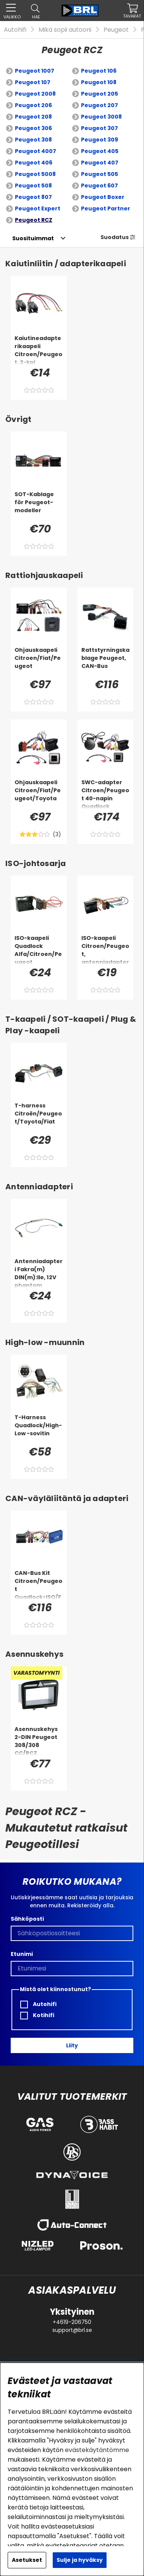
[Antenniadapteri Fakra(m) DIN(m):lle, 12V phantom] (39, 1272)
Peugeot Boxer (103, 197)
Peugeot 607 (99, 185)
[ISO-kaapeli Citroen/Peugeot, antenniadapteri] (106, 949)
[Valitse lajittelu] (32, 238)
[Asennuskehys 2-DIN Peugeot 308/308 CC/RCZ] (39, 1740)
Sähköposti (27, 1919)
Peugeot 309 (99, 139)
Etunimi (22, 1954)
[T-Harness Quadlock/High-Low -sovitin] (39, 1428)
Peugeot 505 (99, 174)
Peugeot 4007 (35, 151)
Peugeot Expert (37, 208)
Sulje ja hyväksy (80, 2560)
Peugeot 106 (98, 71)
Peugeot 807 (33, 197)
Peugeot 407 (99, 162)
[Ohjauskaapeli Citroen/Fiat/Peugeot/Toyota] (39, 793)
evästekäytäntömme (97, 2450)
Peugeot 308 (33, 139)
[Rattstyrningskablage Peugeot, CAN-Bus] (106, 661)
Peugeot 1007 (34, 71)
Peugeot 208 (33, 116)
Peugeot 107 (32, 82)
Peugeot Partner (105, 208)
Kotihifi (37, 2015)
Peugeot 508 (33, 185)
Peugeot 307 (99, 128)
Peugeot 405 (99, 151)
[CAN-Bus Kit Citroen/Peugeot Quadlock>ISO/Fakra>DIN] (39, 1584)
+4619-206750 (72, 2322)
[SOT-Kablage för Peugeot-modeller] (39, 505)
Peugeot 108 (98, 82)
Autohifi (15, 29)
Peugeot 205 (99, 94)
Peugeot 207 (99, 105)
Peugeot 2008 (35, 94)
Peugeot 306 (33, 128)
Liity (72, 2045)
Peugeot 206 (33, 105)
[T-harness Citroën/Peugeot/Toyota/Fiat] (39, 1117)
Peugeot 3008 (101, 116)
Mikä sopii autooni (65, 29)
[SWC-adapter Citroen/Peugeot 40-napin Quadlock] (106, 793)
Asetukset (27, 2560)
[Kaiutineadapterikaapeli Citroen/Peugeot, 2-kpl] (39, 349)
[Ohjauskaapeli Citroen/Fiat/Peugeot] (39, 661)
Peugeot (116, 29)
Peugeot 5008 (35, 174)
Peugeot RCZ (33, 220)
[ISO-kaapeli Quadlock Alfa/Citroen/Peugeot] (39, 949)
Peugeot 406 (33, 162)
